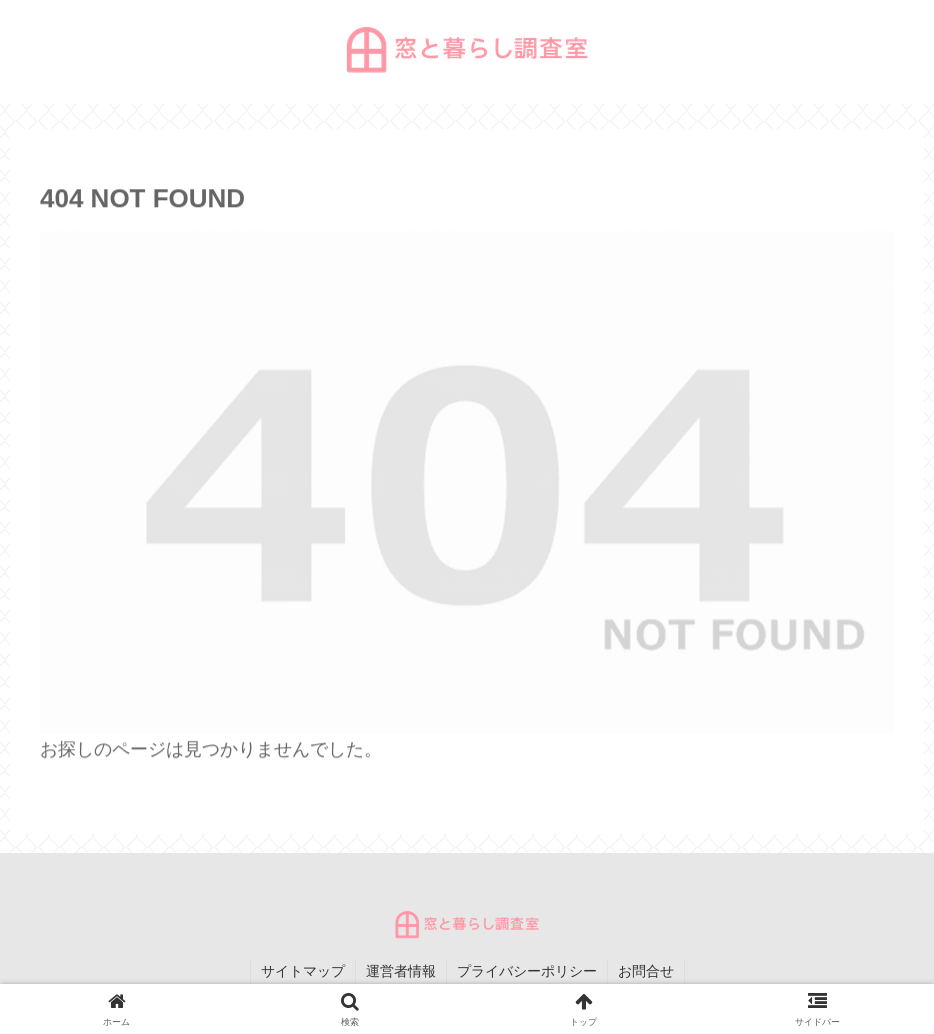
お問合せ (646, 971)
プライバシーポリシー (527, 971)
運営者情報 (401, 971)
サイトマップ (303, 971)
